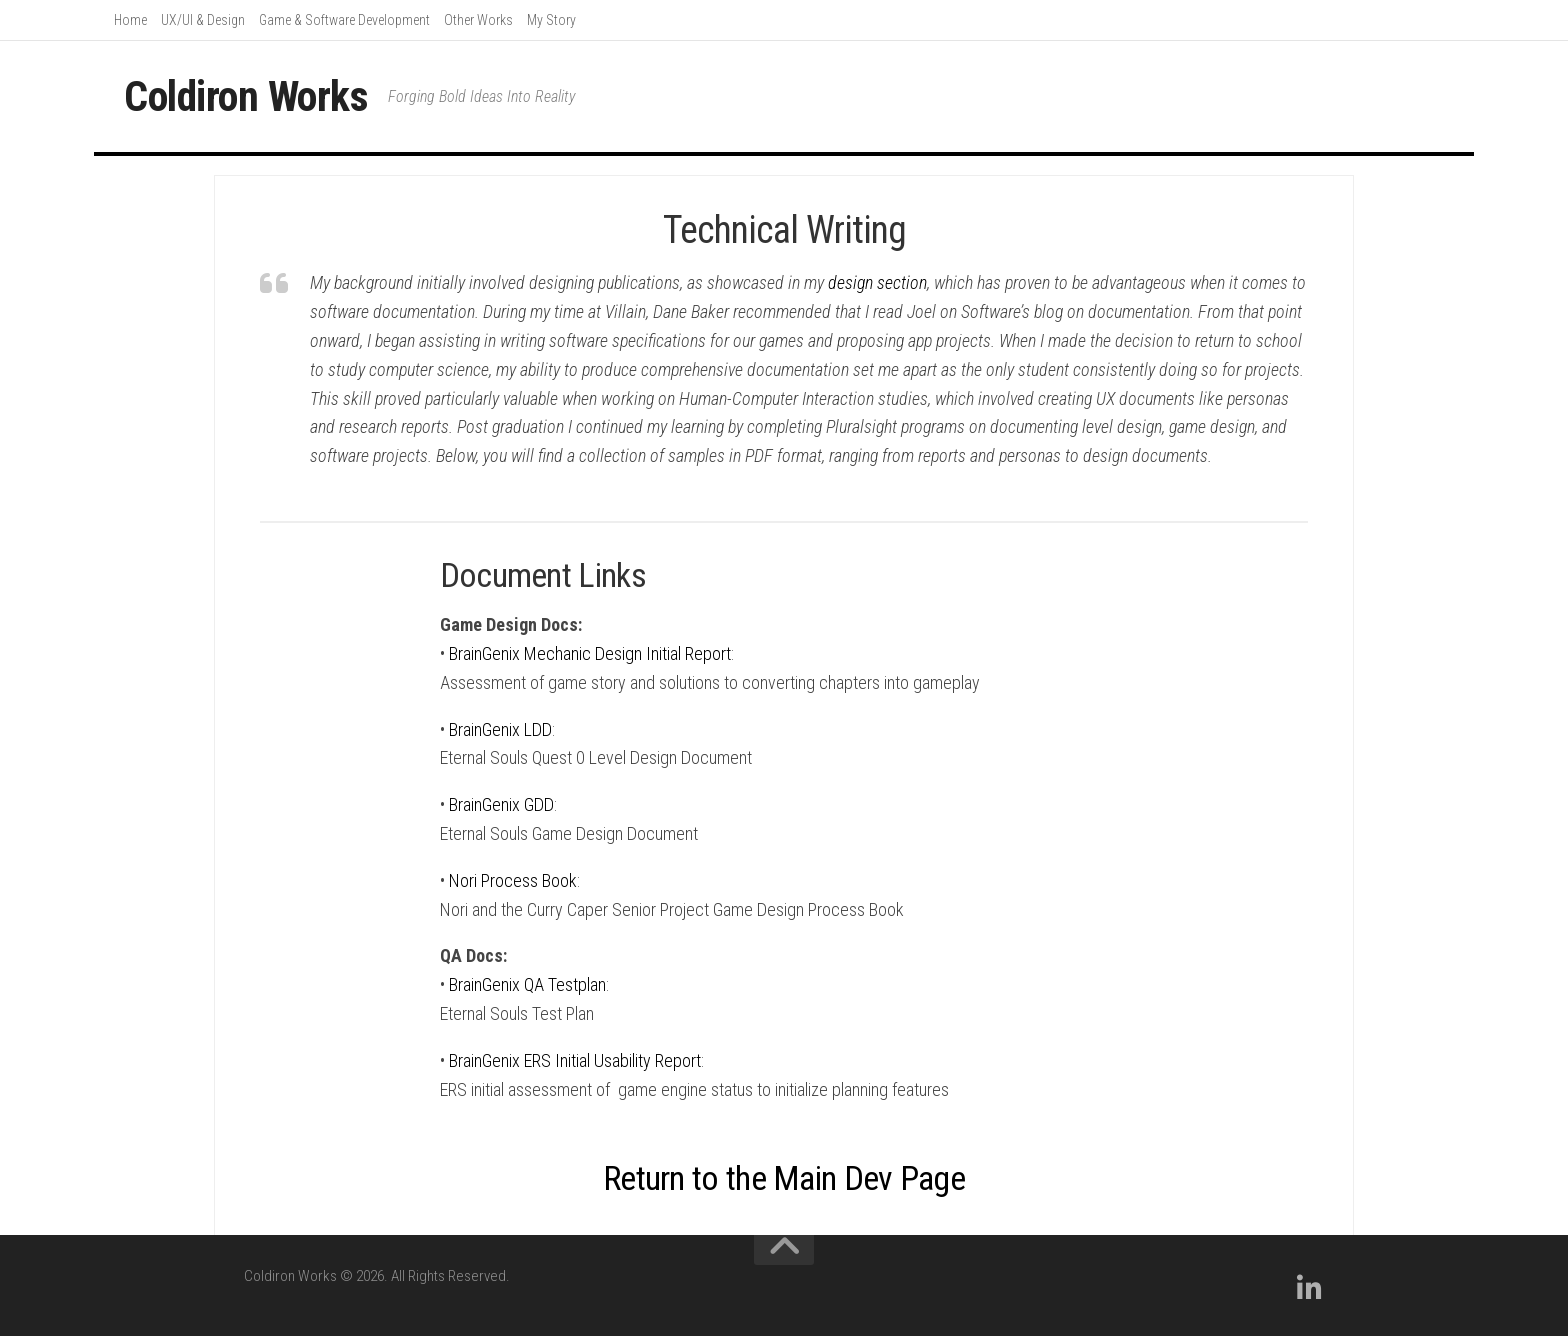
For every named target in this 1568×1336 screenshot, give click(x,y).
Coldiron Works (246, 96)
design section (877, 282)
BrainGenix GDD (501, 804)
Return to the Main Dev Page (784, 1178)
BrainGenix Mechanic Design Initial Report (590, 653)
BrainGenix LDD (500, 729)
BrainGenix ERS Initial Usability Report (575, 1060)
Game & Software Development (344, 20)
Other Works (478, 20)
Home (130, 20)
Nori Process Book (513, 880)
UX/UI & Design (203, 20)
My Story (551, 20)
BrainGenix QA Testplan (527, 984)
